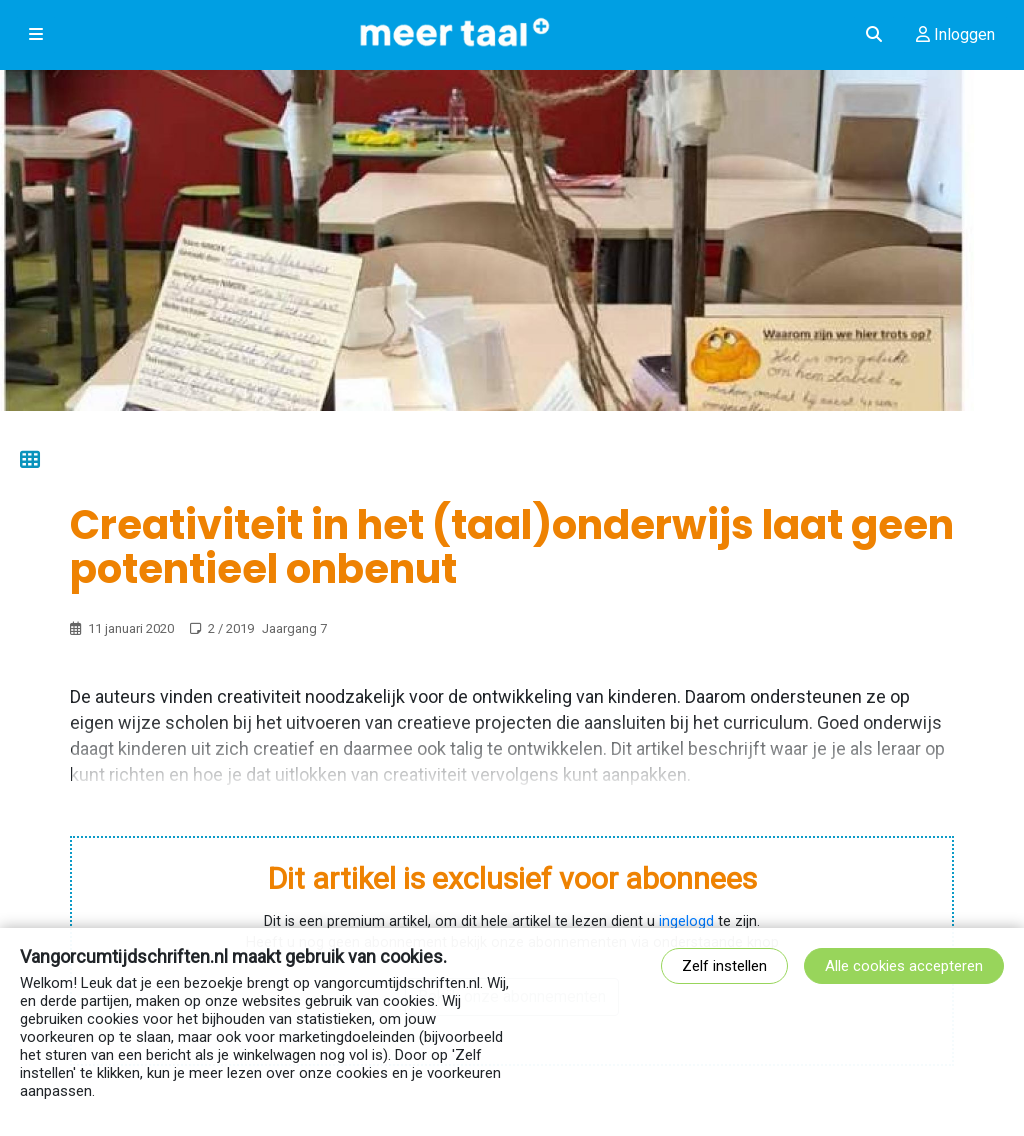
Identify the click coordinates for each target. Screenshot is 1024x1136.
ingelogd (686, 921)
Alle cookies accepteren (904, 966)
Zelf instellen (724, 966)
